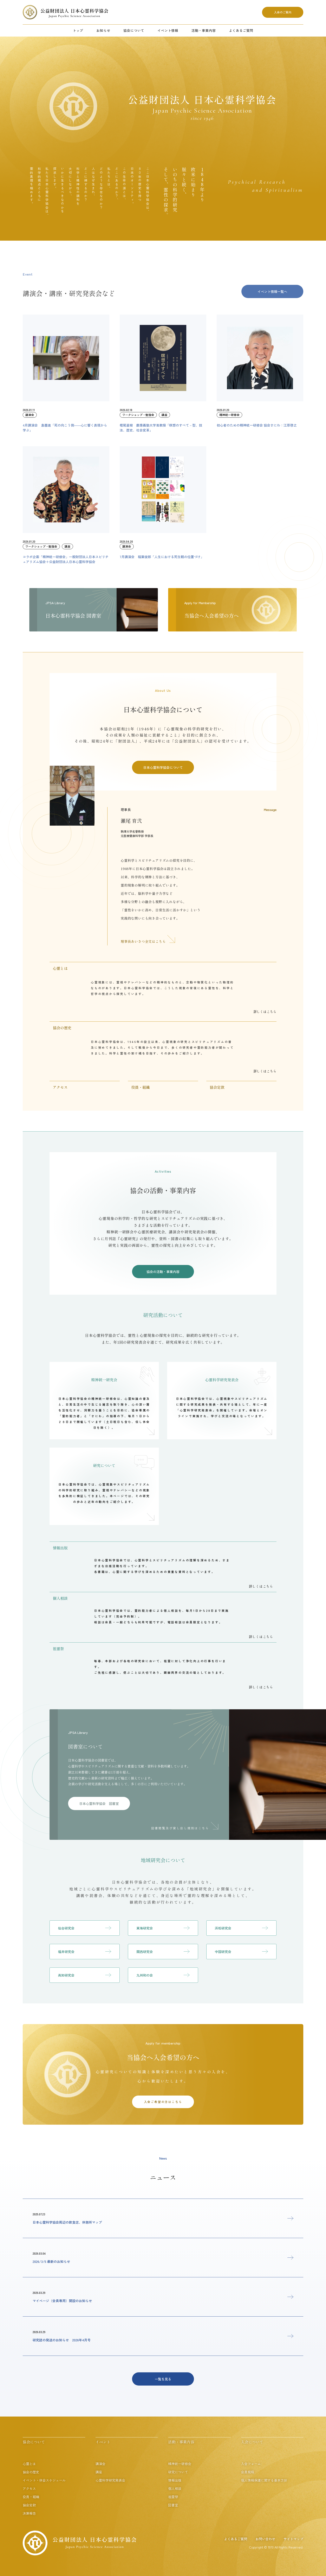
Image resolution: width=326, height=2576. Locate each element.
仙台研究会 (66, 1928)
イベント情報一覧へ (272, 291)
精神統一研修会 (179, 2463)
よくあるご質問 (241, 30)
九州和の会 (144, 1975)
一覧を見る (163, 2378)
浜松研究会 (223, 1928)
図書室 (173, 2504)
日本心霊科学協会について (163, 767)
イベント (103, 2441)
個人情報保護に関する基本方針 (264, 2480)
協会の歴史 (31, 2471)
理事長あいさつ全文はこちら (143, 941)
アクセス (60, 1087)
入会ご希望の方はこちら (163, 2102)
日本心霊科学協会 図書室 (99, 1803)
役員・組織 (140, 1087)
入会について (252, 2441)
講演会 (100, 2463)
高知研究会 (66, 1975)
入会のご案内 (282, 12)
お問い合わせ (265, 2538)
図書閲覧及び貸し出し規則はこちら (180, 1828)
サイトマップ (293, 2538)
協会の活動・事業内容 (163, 1271)
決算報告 (29, 2513)
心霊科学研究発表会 (110, 2480)
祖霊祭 (173, 2496)
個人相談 (174, 2488)
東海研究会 (144, 1928)
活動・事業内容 (203, 30)
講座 (99, 2471)
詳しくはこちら (264, 1011)
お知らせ (103, 30)
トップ (78, 30)
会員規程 (247, 2471)
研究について (178, 2471)
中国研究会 (223, 1951)
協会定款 (217, 1087)
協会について (133, 30)
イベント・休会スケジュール (44, 2480)
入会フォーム (251, 2463)
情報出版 (174, 2480)
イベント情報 (167, 30)
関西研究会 (144, 1951)
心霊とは (29, 2463)
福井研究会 (66, 1951)
